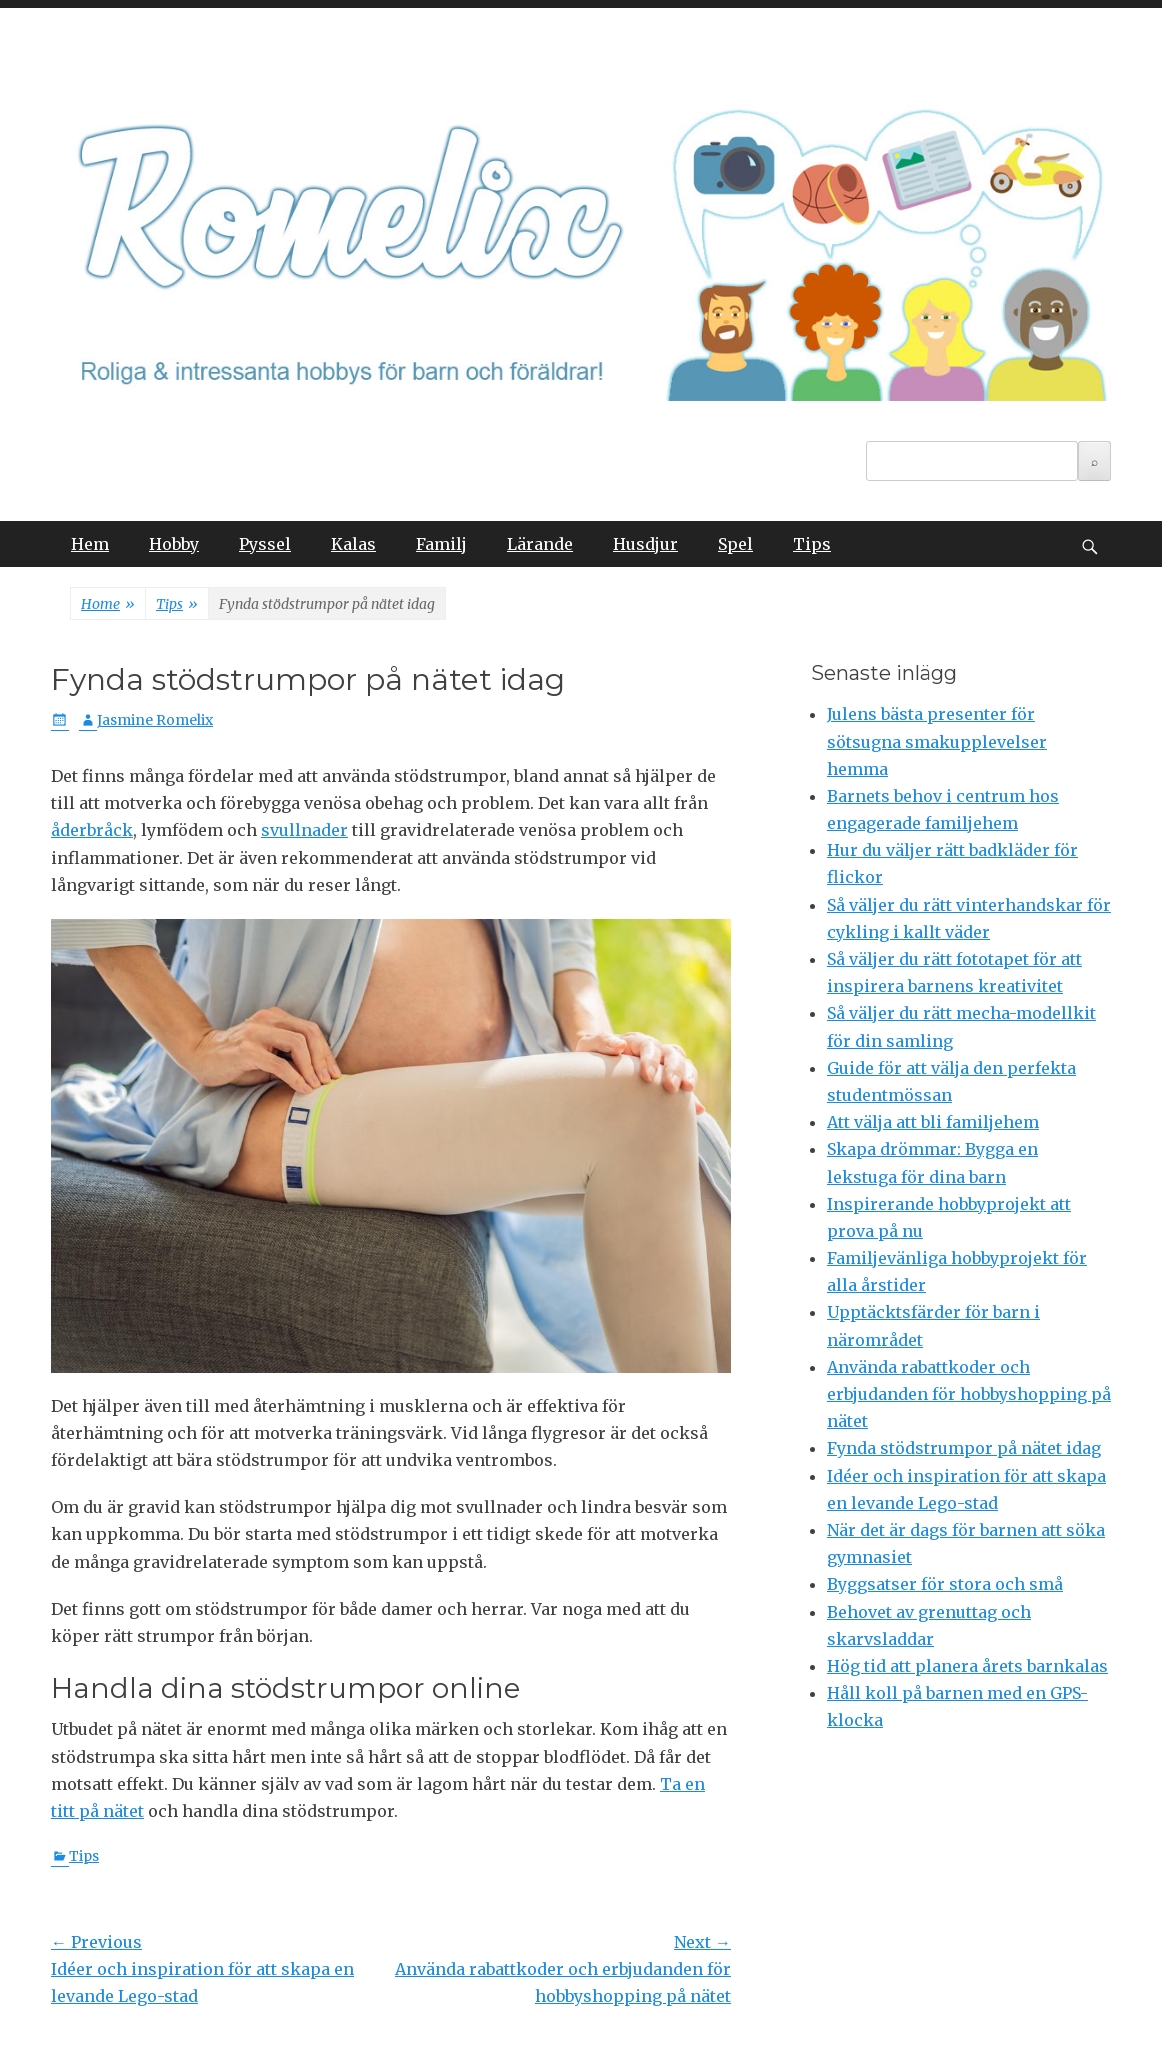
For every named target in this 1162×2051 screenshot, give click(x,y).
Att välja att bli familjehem (933, 1122)
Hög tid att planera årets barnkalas (967, 1666)
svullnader (304, 830)
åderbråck (92, 830)
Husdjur (645, 544)
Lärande (540, 544)
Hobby (174, 544)
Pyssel (265, 544)
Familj (441, 544)
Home (108, 605)
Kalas (353, 544)
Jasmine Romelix (155, 720)
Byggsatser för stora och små (945, 1584)
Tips (812, 544)
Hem (90, 544)
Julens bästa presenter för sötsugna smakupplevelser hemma (937, 741)
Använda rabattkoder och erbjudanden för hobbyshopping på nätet (969, 1394)
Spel (735, 544)
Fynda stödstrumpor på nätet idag (964, 1448)
